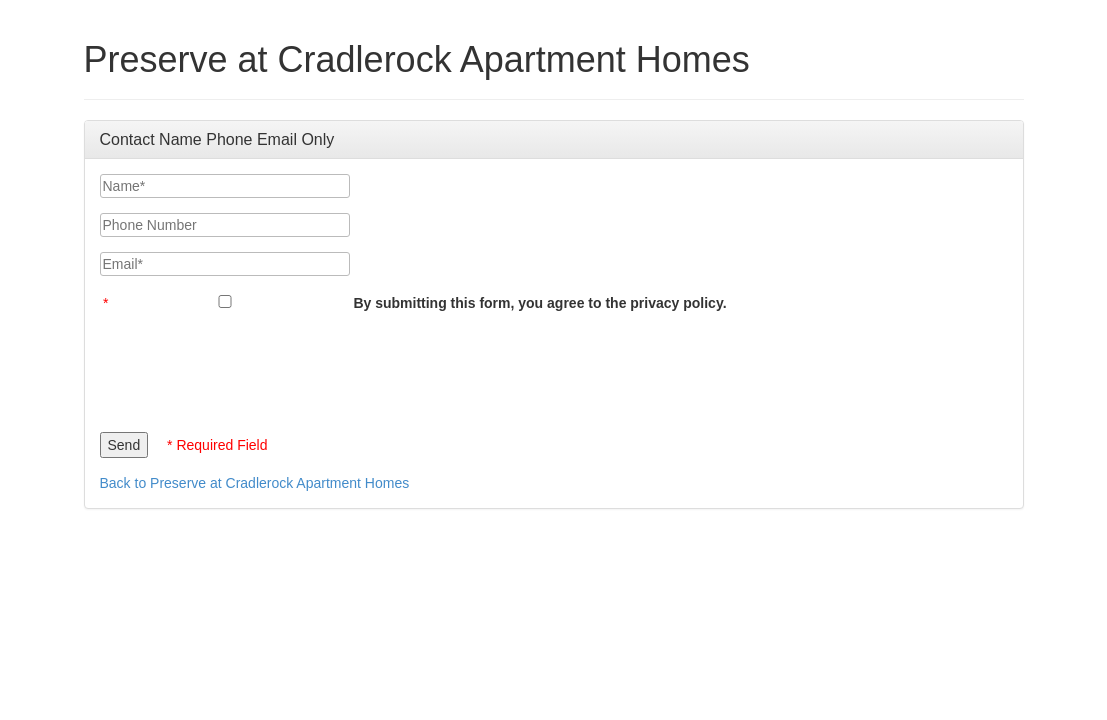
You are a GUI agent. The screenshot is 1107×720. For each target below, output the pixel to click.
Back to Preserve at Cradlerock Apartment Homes (255, 483)
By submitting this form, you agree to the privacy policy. (539, 303)
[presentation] (252, 367)
